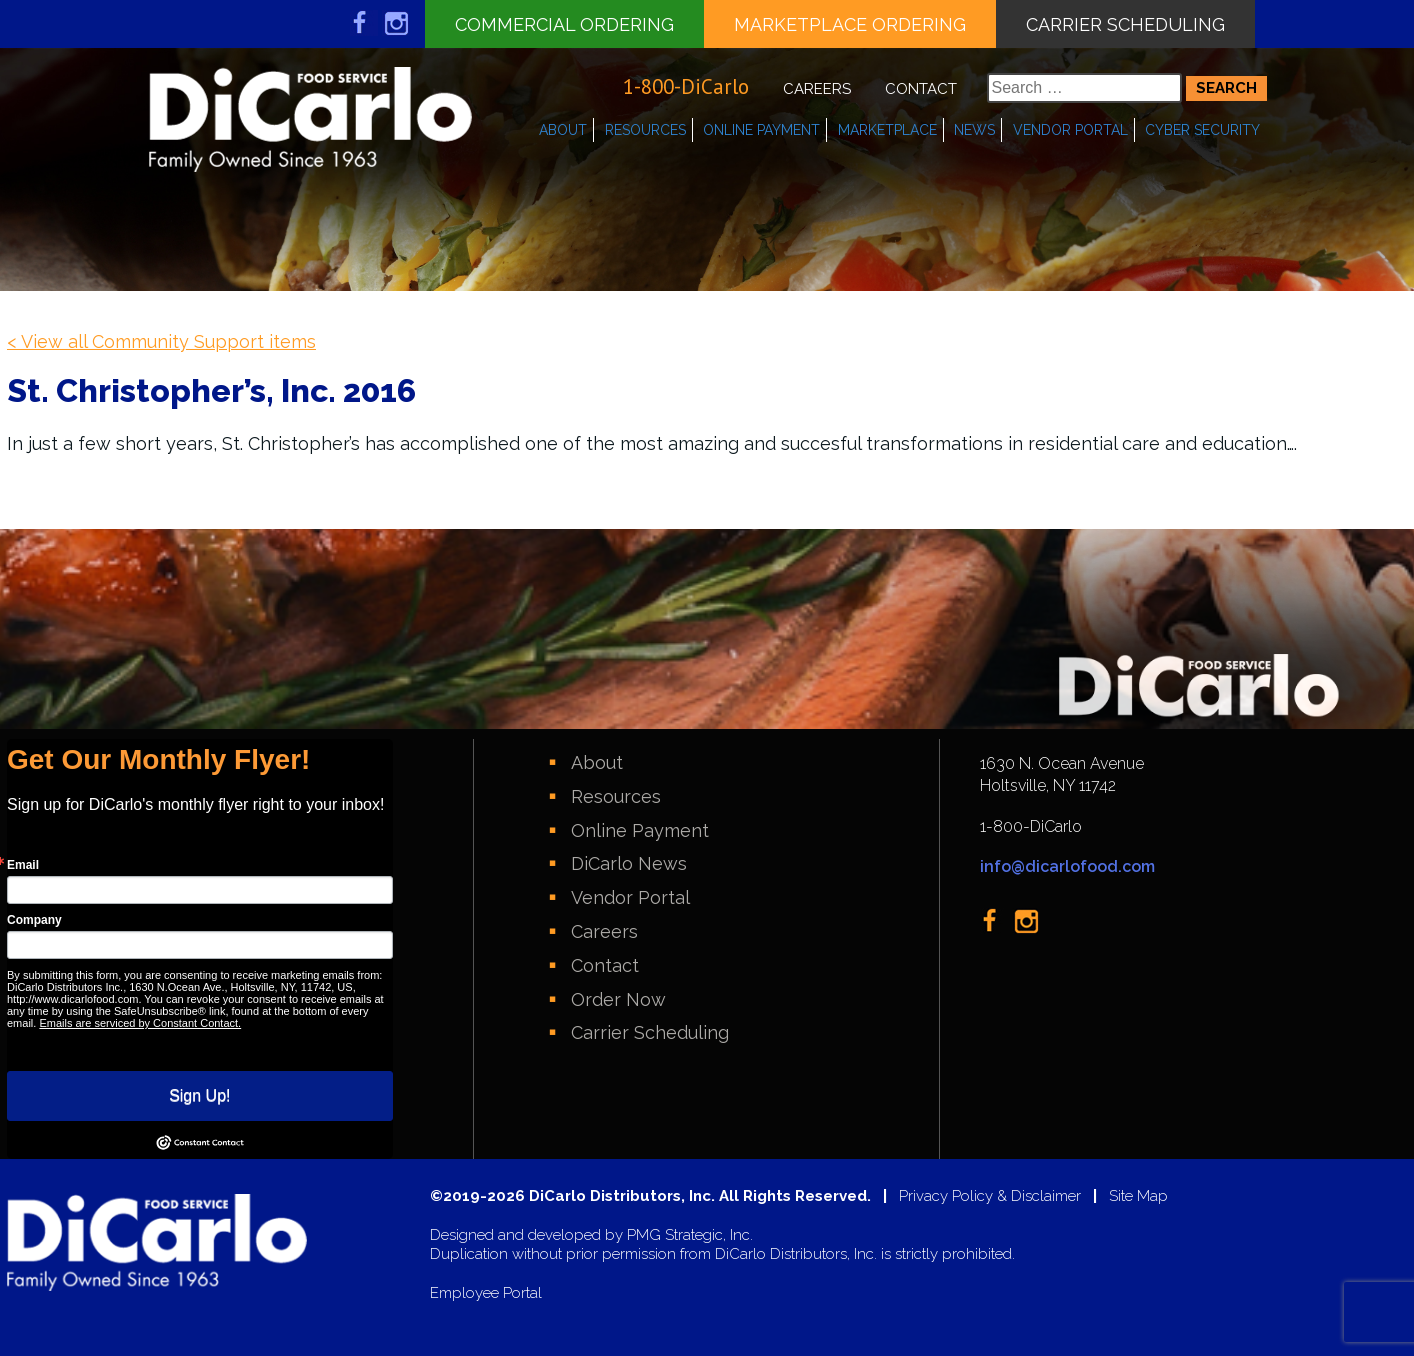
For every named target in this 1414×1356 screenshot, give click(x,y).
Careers (817, 89)
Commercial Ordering (564, 24)
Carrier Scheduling (1125, 24)
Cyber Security (1202, 130)
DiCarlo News (629, 863)
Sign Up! (199, 1095)
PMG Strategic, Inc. (690, 1235)
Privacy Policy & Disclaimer (990, 1196)
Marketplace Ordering (850, 24)
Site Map (1138, 1196)
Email (23, 865)
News (974, 130)
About (563, 130)
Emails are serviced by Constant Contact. (140, 1023)
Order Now (618, 999)
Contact (921, 89)
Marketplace (887, 130)
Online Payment (761, 130)
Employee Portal (486, 1293)
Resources (645, 130)
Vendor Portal (1070, 130)
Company (34, 920)
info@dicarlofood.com (1067, 866)
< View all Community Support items (161, 341)
